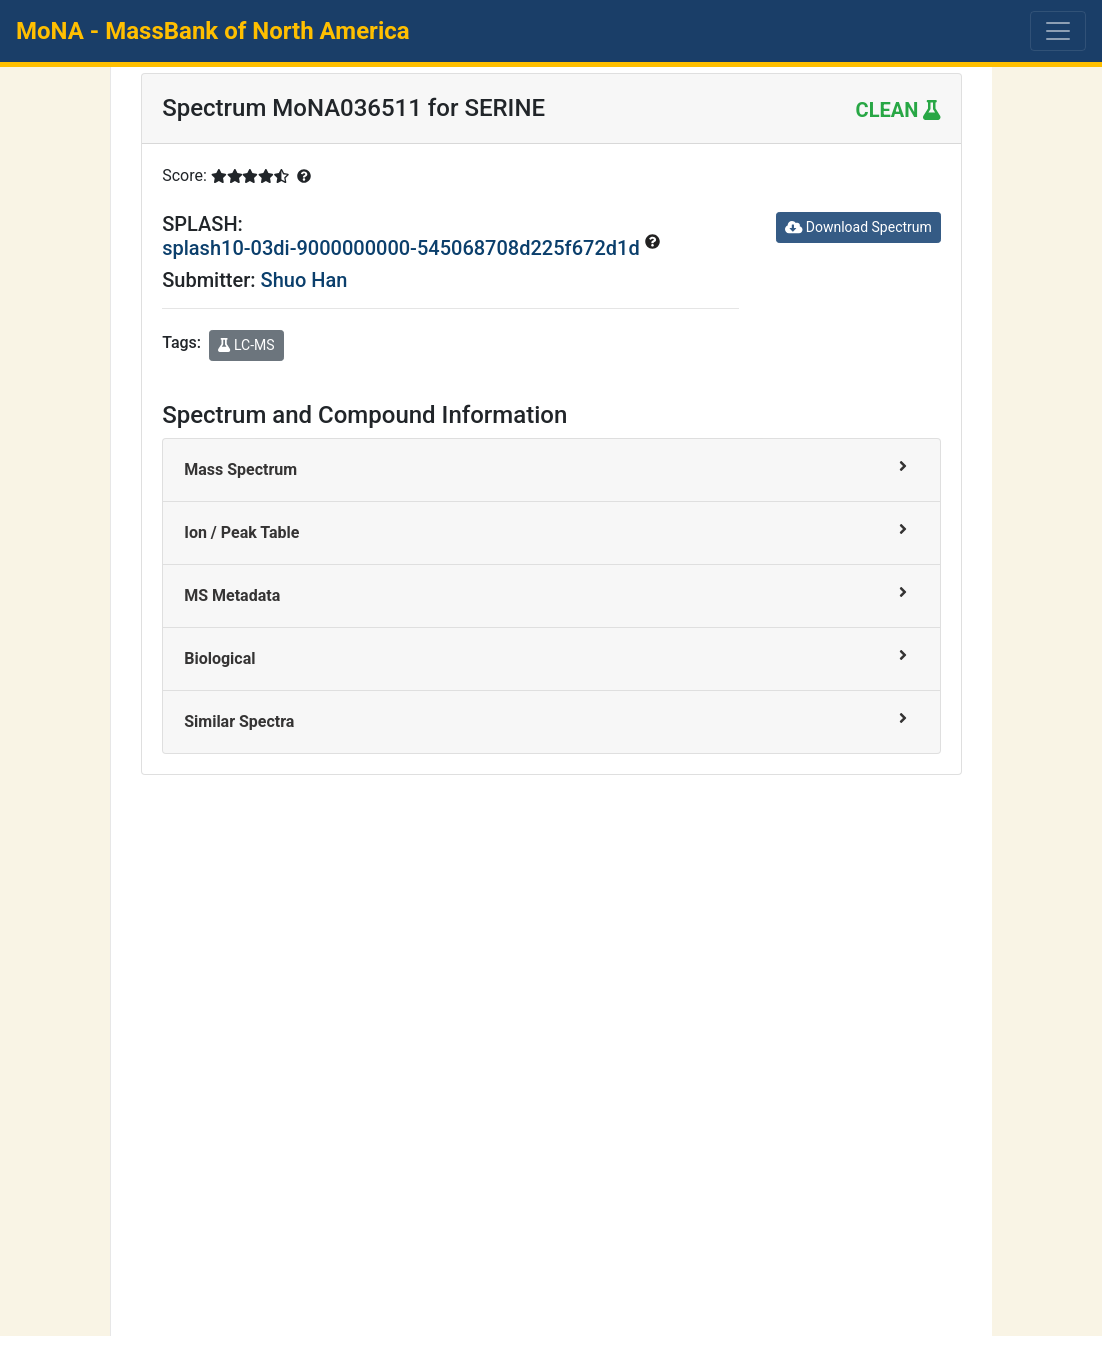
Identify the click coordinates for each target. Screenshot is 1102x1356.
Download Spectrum (858, 227)
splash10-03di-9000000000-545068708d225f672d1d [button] (403, 248)
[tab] (551, 470)
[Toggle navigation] (1058, 31)
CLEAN (898, 110)
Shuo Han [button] (304, 280)
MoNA (213, 31)
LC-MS (246, 345)
